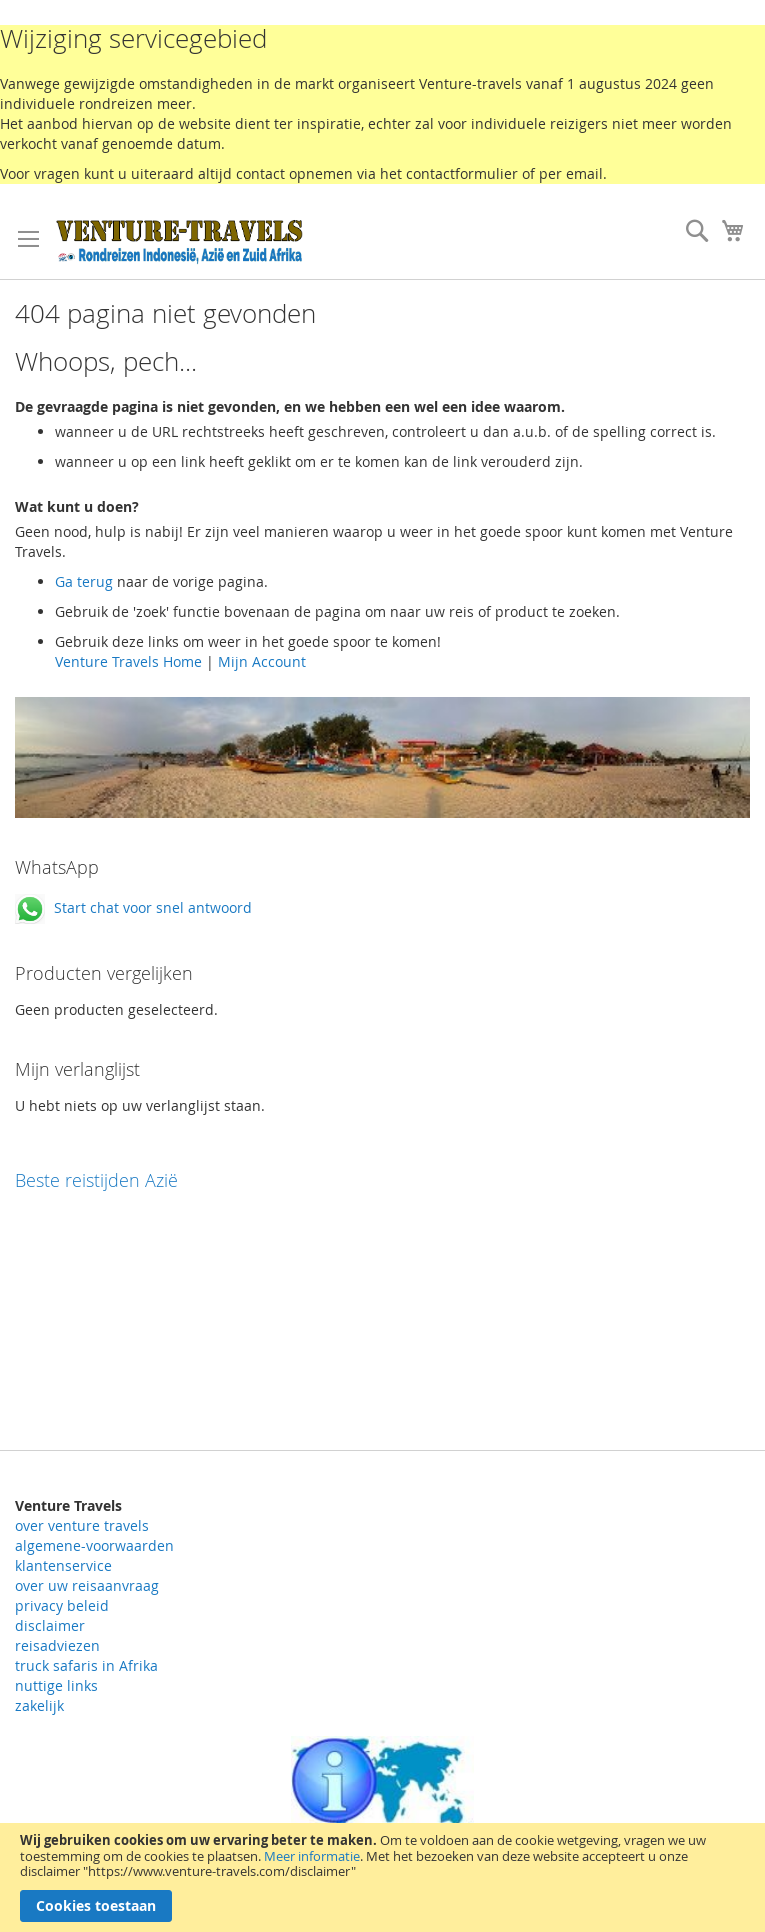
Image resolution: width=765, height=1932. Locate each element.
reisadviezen (57, 1645)
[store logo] (180, 241)
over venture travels (82, 1525)
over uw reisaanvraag (87, 1585)
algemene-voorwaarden (94, 1545)
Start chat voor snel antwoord (133, 907)
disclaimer (50, 1625)
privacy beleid (62, 1605)
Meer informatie (312, 1856)
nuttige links (56, 1685)
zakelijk (39, 1705)
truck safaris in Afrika (86, 1665)
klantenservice (63, 1565)
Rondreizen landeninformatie (383, 1797)
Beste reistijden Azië (96, 1180)
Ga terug (84, 581)
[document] (382, 1877)
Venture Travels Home (128, 661)
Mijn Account (262, 661)
